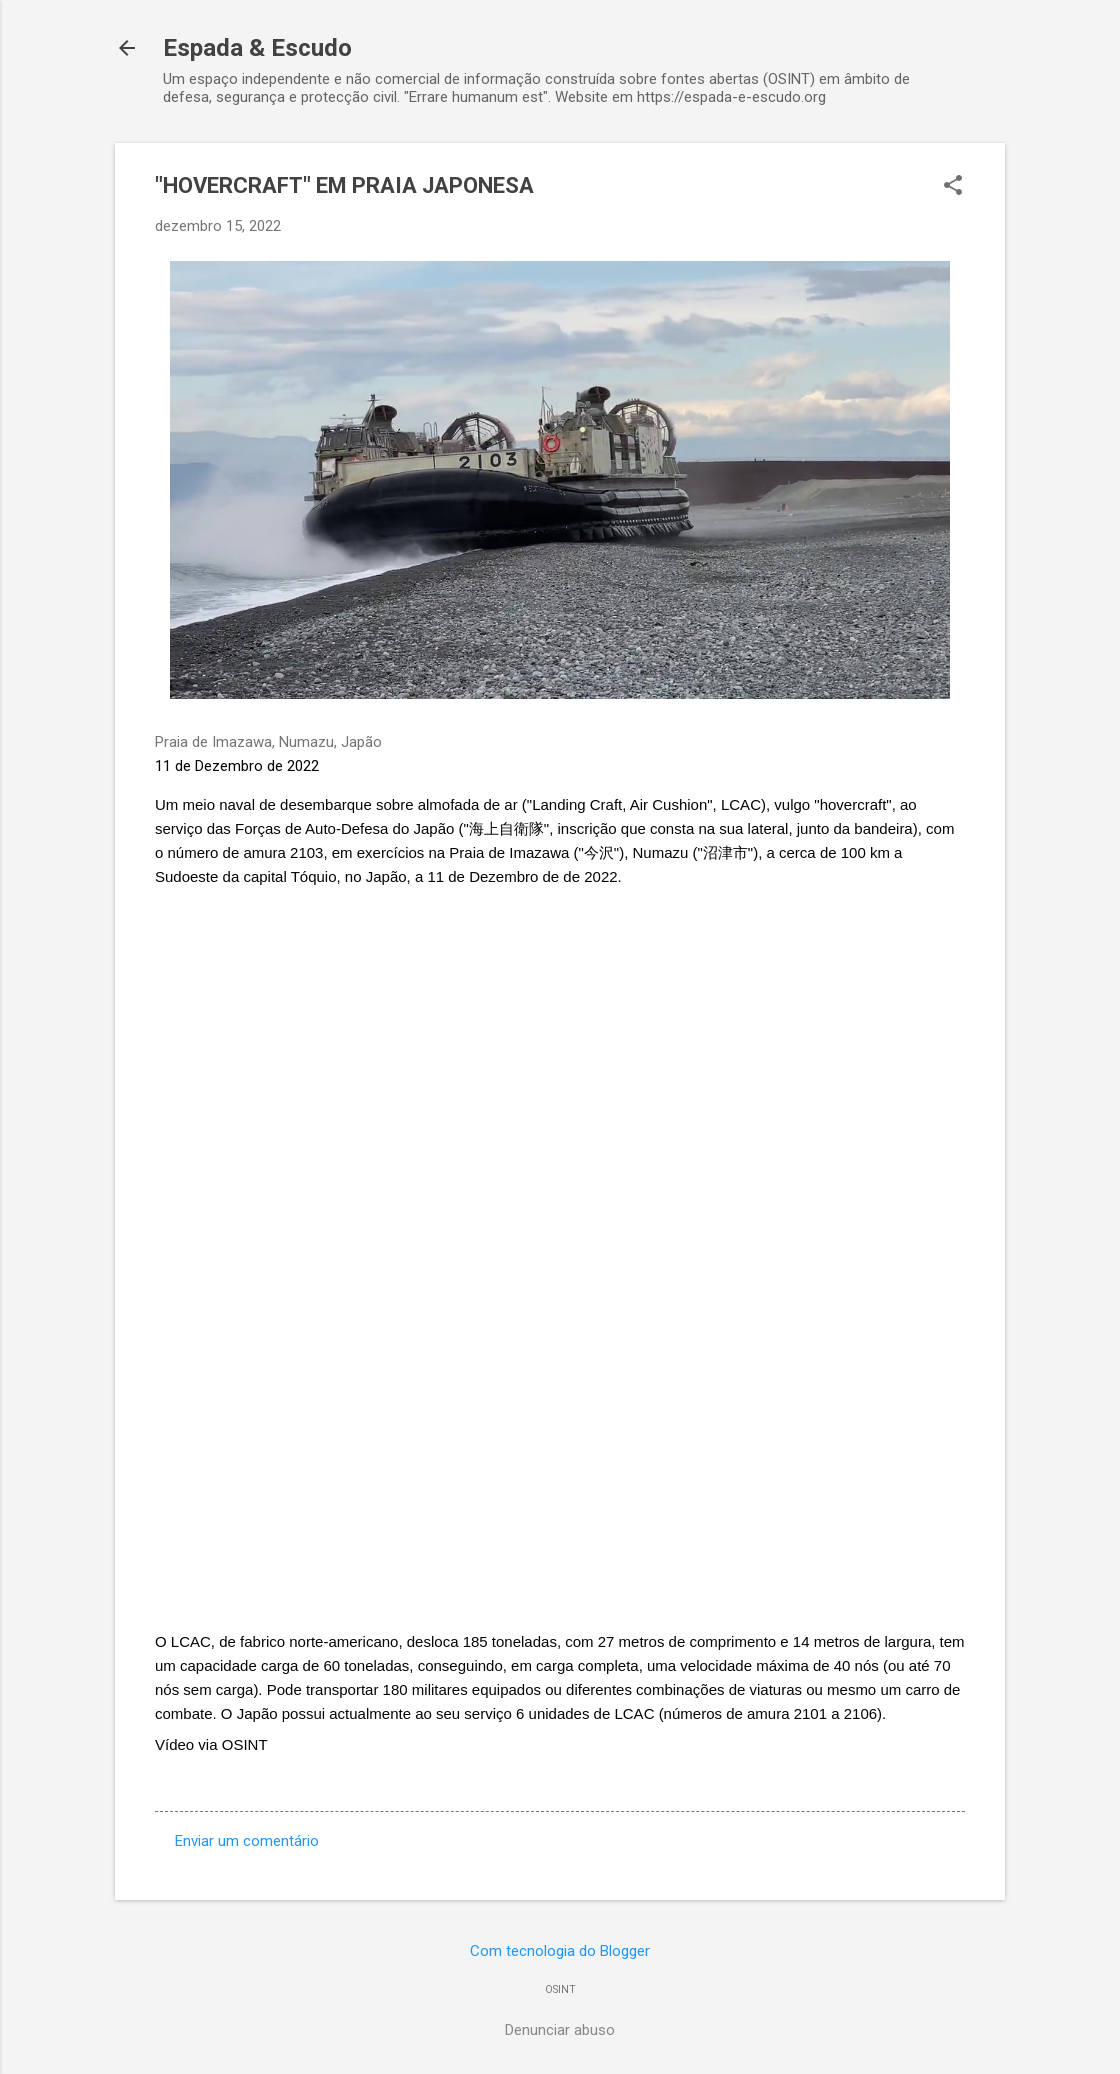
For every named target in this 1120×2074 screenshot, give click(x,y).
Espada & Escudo (257, 48)
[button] (953, 187)
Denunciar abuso (560, 2030)
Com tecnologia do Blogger (560, 1951)
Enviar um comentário (247, 1841)
